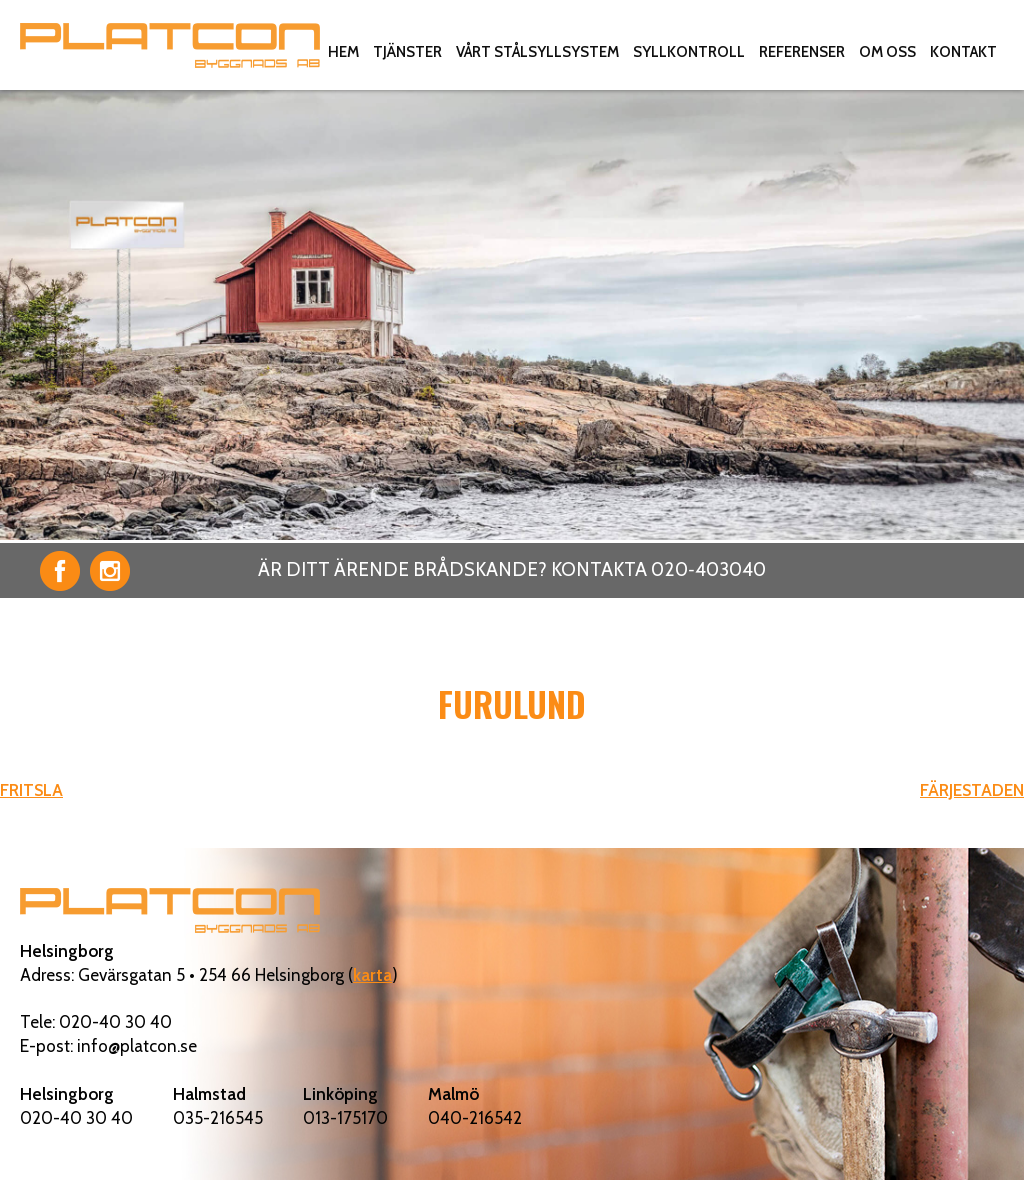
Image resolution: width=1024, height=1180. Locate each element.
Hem (343, 52)
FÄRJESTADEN (972, 790)
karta (372, 975)
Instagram (110, 571)
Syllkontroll (689, 52)
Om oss (887, 52)
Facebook (60, 571)
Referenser (802, 52)
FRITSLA (31, 790)
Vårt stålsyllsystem (537, 52)
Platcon (170, 45)
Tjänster (407, 52)
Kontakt (963, 52)
